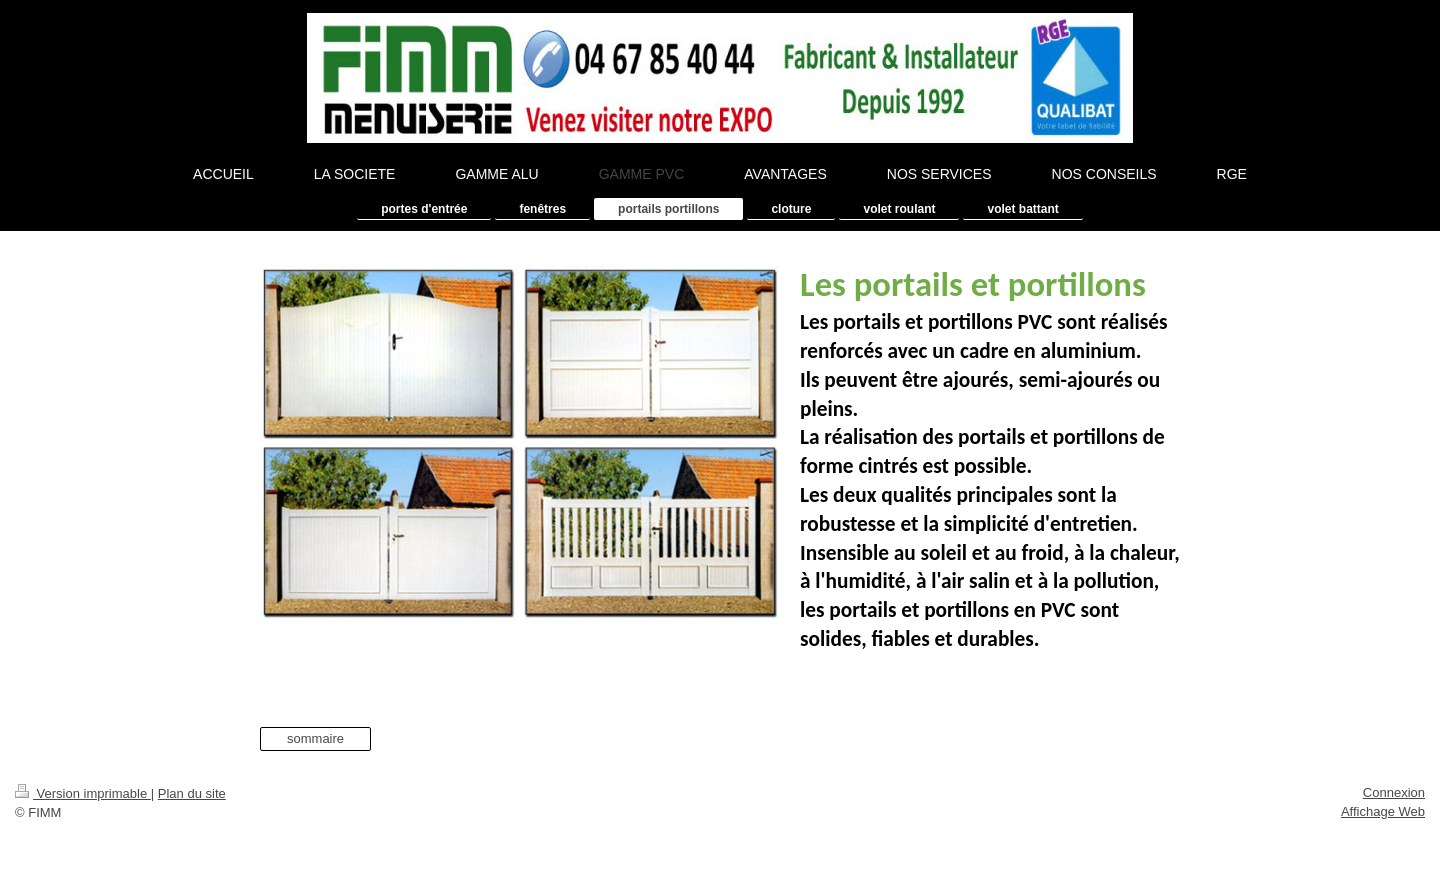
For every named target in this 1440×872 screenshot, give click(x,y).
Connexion (1394, 792)
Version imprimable (83, 793)
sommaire (315, 738)
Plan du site (192, 793)
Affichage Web (1383, 811)
